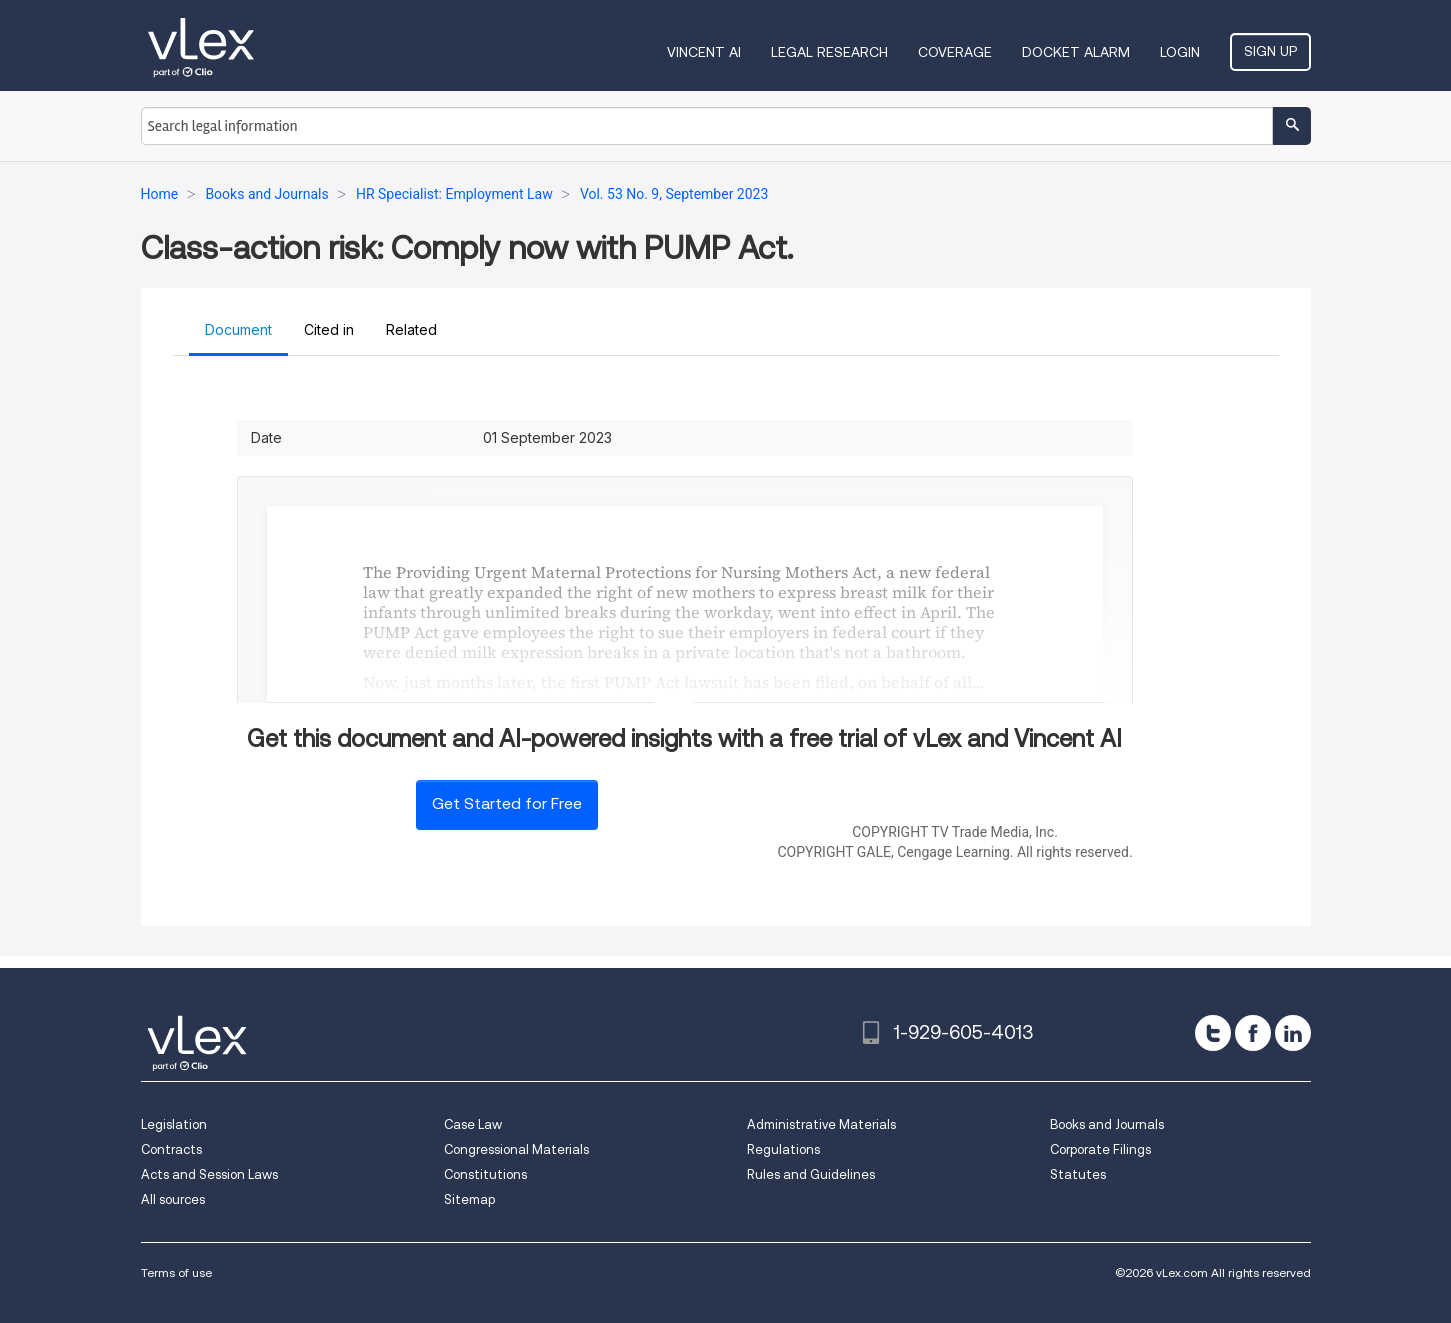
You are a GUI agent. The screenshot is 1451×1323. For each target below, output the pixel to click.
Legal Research (829, 52)
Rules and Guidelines (811, 1174)
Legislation (174, 1124)
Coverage (955, 52)
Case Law (473, 1124)
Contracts (171, 1149)
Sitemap (469, 1199)
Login (1180, 52)
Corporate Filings (1100, 1149)
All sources (173, 1199)
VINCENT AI (704, 52)
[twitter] (1213, 1033)
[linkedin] (1293, 1033)
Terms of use (176, 1272)
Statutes (1078, 1174)
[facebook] (1253, 1033)
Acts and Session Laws (209, 1174)
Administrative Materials (821, 1124)
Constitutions (485, 1174)
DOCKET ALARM (1076, 52)
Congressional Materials (516, 1149)
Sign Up (1270, 51)
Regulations (783, 1149)
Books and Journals (1107, 1124)
